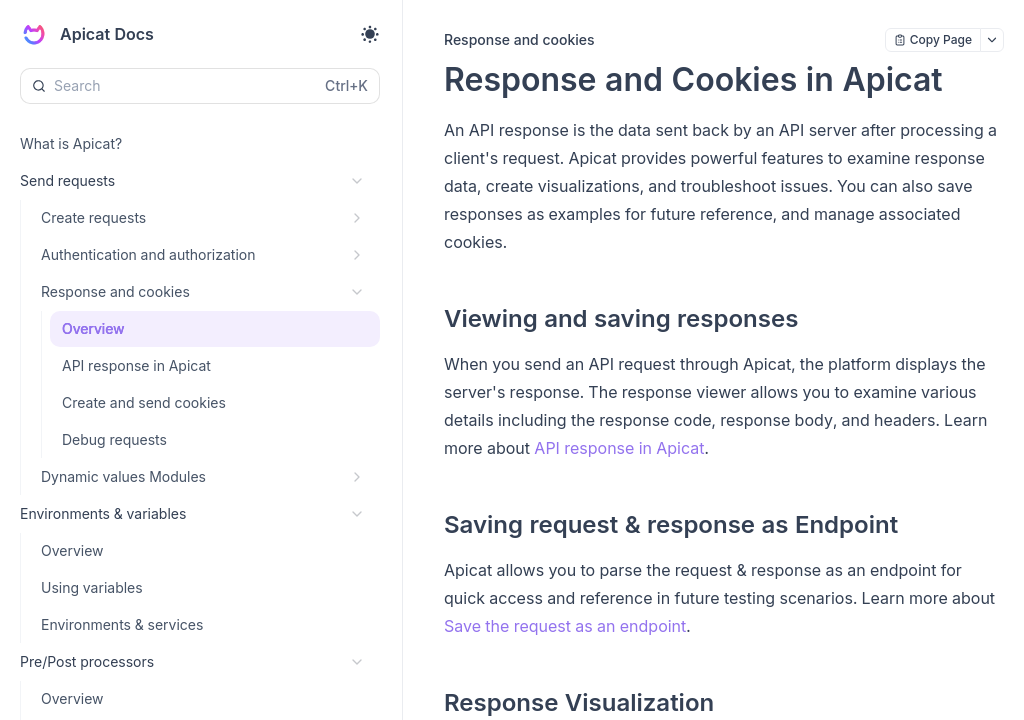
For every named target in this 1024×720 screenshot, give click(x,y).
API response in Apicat (619, 448)
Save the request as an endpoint (565, 626)
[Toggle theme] (370, 34)
